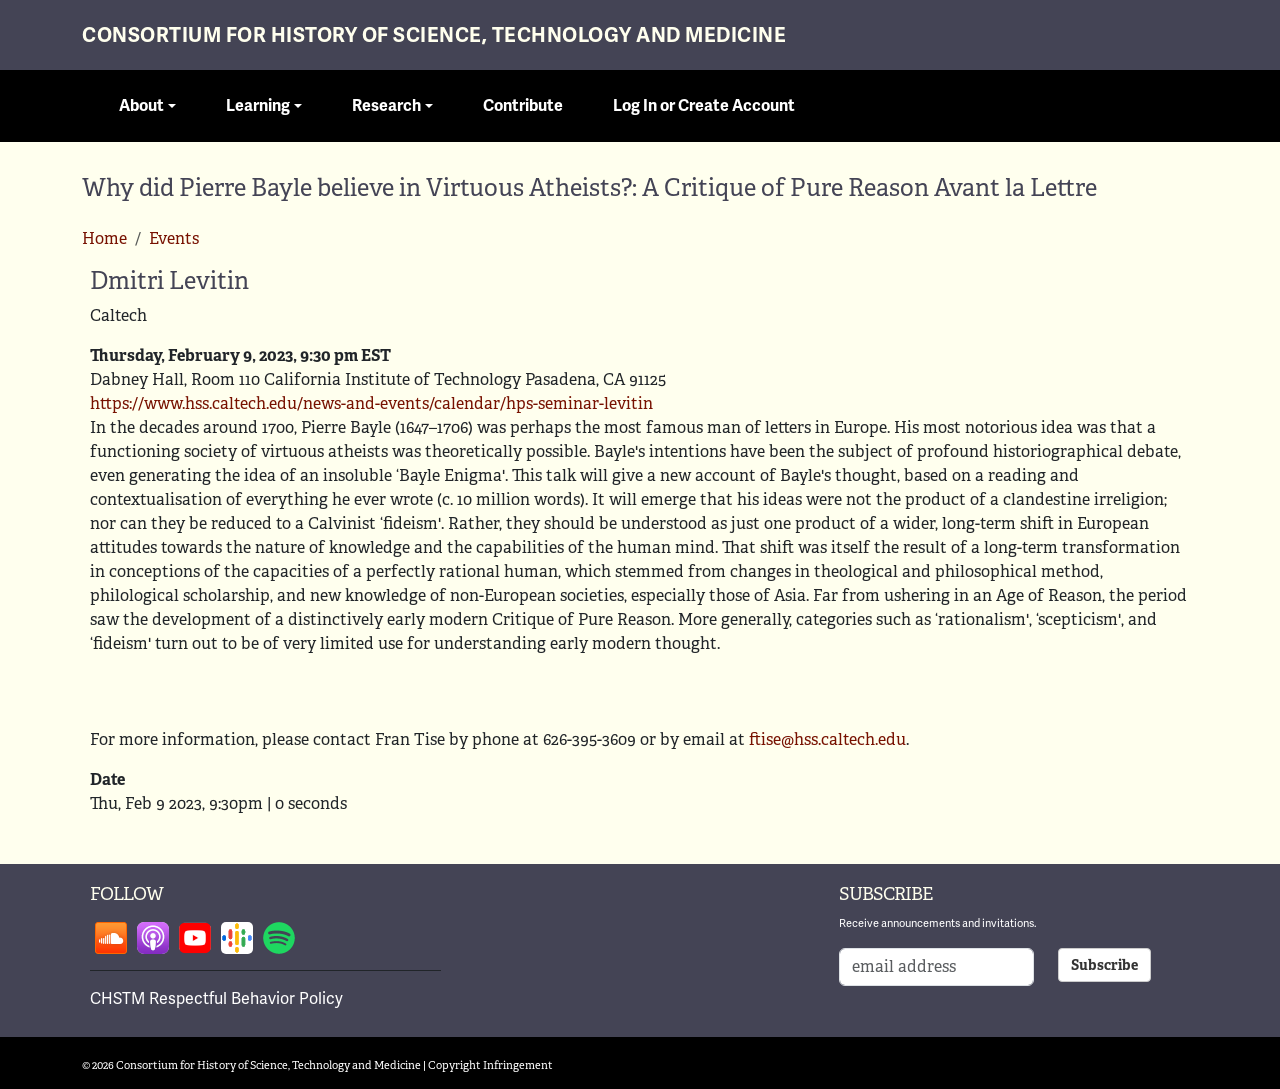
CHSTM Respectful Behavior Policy (216, 999)
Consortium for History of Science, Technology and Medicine (434, 35)
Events (174, 238)
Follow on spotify (279, 938)
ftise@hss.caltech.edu (827, 739)
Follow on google (237, 938)
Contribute (523, 106)
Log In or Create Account (704, 106)
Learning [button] (258, 106)
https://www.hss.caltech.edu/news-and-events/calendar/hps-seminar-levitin (371, 403)
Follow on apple (153, 938)
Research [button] (386, 106)
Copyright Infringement (490, 1065)
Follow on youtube (195, 938)
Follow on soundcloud (111, 938)
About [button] (141, 106)
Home (104, 238)
